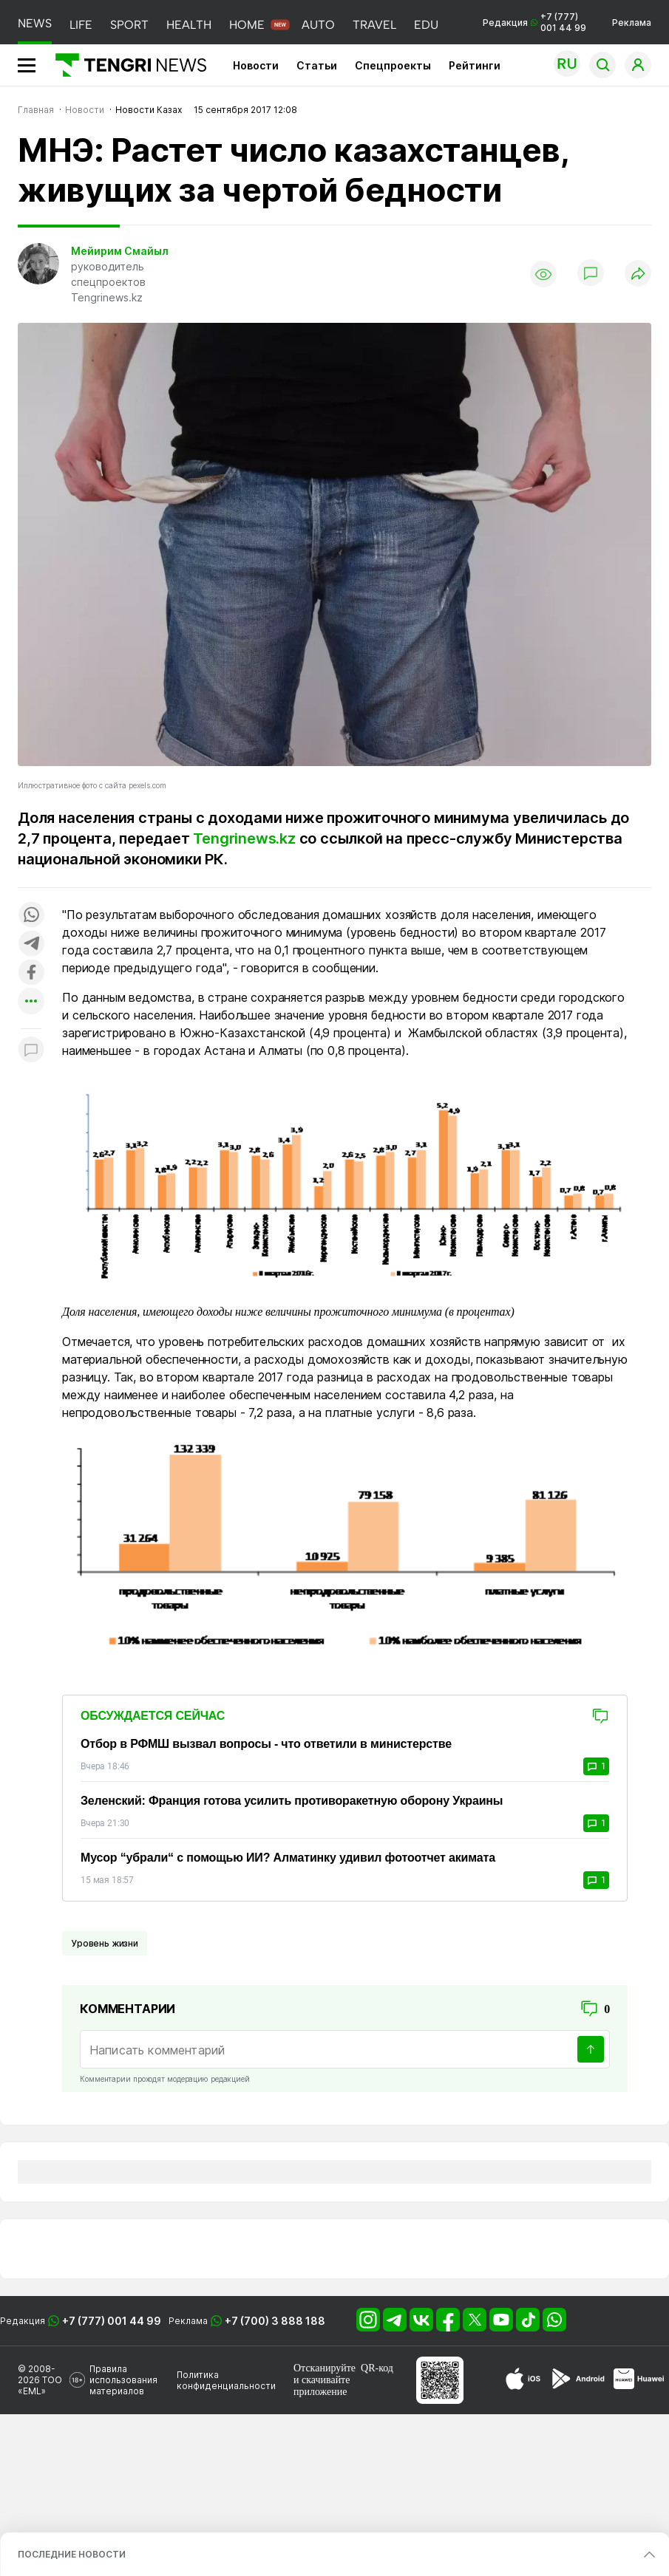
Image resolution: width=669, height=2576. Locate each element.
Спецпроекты (393, 65)
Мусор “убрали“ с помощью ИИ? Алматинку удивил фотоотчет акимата (288, 1857)
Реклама (631, 22)
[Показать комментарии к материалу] (31, 1050)
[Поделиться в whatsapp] (31, 915)
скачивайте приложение (321, 2385)
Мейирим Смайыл (120, 251)
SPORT (129, 25)
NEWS (35, 23)
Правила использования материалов (123, 2379)
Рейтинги (474, 65)
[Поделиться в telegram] (31, 944)
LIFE (80, 25)
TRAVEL (374, 25)
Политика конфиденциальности (226, 2380)
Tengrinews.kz (244, 838)
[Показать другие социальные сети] (31, 1002)
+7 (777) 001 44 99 (111, 2320)
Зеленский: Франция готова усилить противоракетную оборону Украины (292, 1800)
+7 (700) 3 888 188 (275, 2320)
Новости (256, 65)
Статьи (316, 65)
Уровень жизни (104, 1943)
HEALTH (188, 25)
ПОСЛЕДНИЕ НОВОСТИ (72, 2554)
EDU (426, 25)
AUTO (318, 25)
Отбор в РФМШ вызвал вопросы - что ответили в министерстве (266, 1744)
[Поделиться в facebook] (31, 973)
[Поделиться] (638, 274)
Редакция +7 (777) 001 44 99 (534, 22)
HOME (247, 25)
